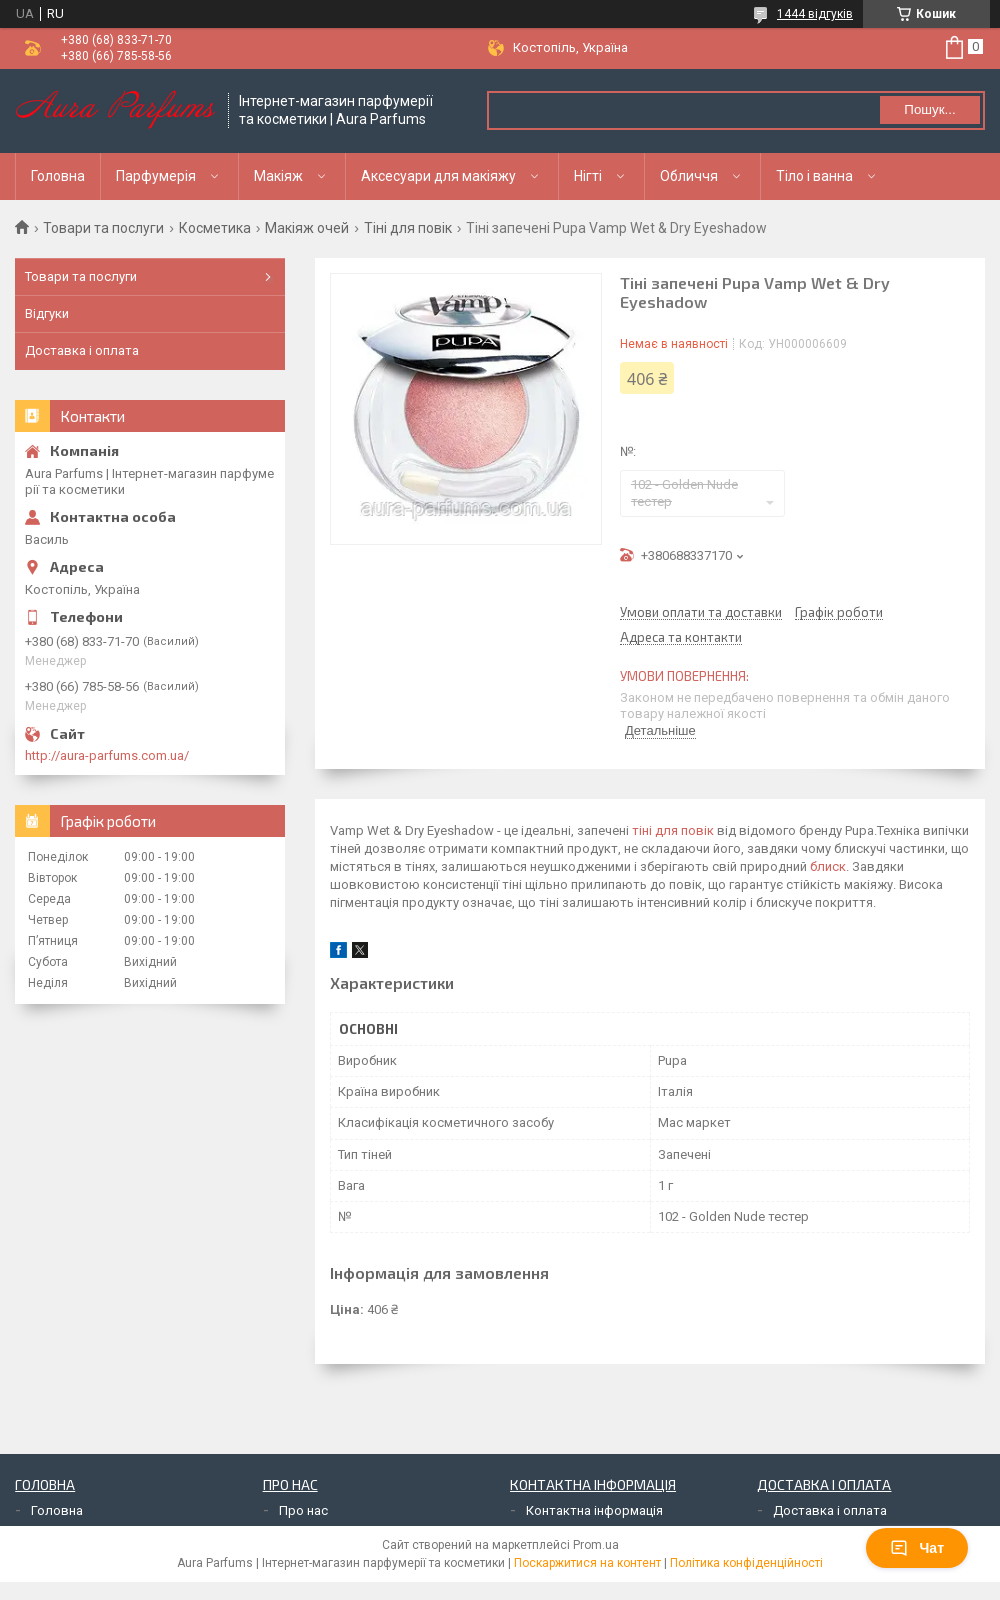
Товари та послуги (103, 228)
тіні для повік (673, 830)
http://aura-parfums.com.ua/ (107, 755)
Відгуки (47, 313)
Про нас (303, 1510)
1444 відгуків (815, 14)
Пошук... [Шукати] (929, 109)
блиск (828, 866)
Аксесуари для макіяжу (438, 176)
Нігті (588, 176)
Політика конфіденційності (746, 1563)
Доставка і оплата (82, 350)
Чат (917, 1548)
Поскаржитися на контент (587, 1563)
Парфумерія (156, 176)
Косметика (215, 228)
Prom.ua (596, 1545)
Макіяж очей (307, 228)
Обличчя (689, 176)
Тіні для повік (408, 228)
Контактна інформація (594, 1510)
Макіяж (278, 176)
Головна (58, 176)
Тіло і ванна (814, 176)
